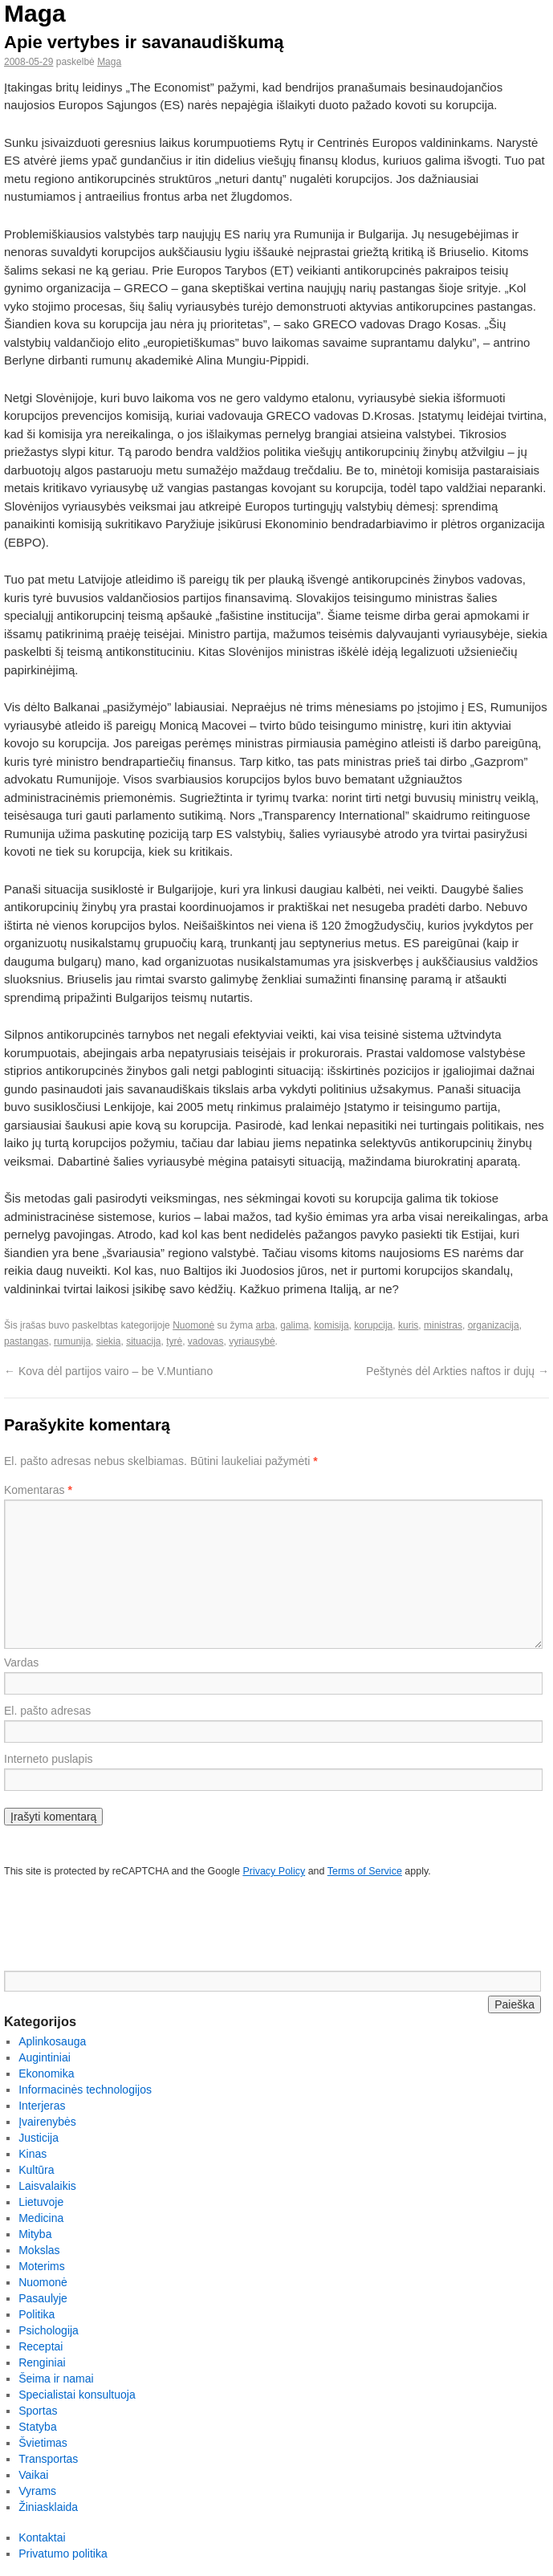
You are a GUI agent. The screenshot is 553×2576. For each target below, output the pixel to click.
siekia (108, 1341)
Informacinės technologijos (85, 2089)
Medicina (40, 2218)
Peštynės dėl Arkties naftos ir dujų (457, 1371)
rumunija (72, 1341)
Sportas (37, 2410)
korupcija (373, 1325)
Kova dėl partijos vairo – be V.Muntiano (108, 1371)
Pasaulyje (42, 2298)
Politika (36, 2314)
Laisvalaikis (47, 2185)
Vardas (21, 1662)
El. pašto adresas (47, 1710)
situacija (143, 1341)
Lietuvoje (40, 2202)
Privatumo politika (63, 2553)
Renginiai (41, 2362)
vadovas (206, 1341)
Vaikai (33, 2474)
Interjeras (41, 2105)
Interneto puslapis (48, 1758)
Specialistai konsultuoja (77, 2394)
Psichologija (48, 2330)
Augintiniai (44, 2057)
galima (294, 1325)
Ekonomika (46, 2073)
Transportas (48, 2458)
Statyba (37, 2426)
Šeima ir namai (55, 2378)
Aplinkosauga (52, 2041)
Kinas (32, 2153)
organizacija (493, 1325)
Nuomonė (193, 1325)
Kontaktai (41, 2537)
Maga (35, 13)
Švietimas (42, 2442)
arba (265, 1325)
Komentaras (38, 1489)
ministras (443, 1325)
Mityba (34, 2234)
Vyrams (37, 2490)
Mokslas (38, 2250)
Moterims (41, 2266)
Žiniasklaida (48, 2507)
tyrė (174, 1341)
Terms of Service (364, 1871)
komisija (331, 1325)
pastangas (26, 1341)
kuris (408, 1325)
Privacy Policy (273, 1871)
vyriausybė (251, 1341)
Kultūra (36, 2169)
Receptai (40, 2346)
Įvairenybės (47, 2121)
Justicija (38, 2137)
